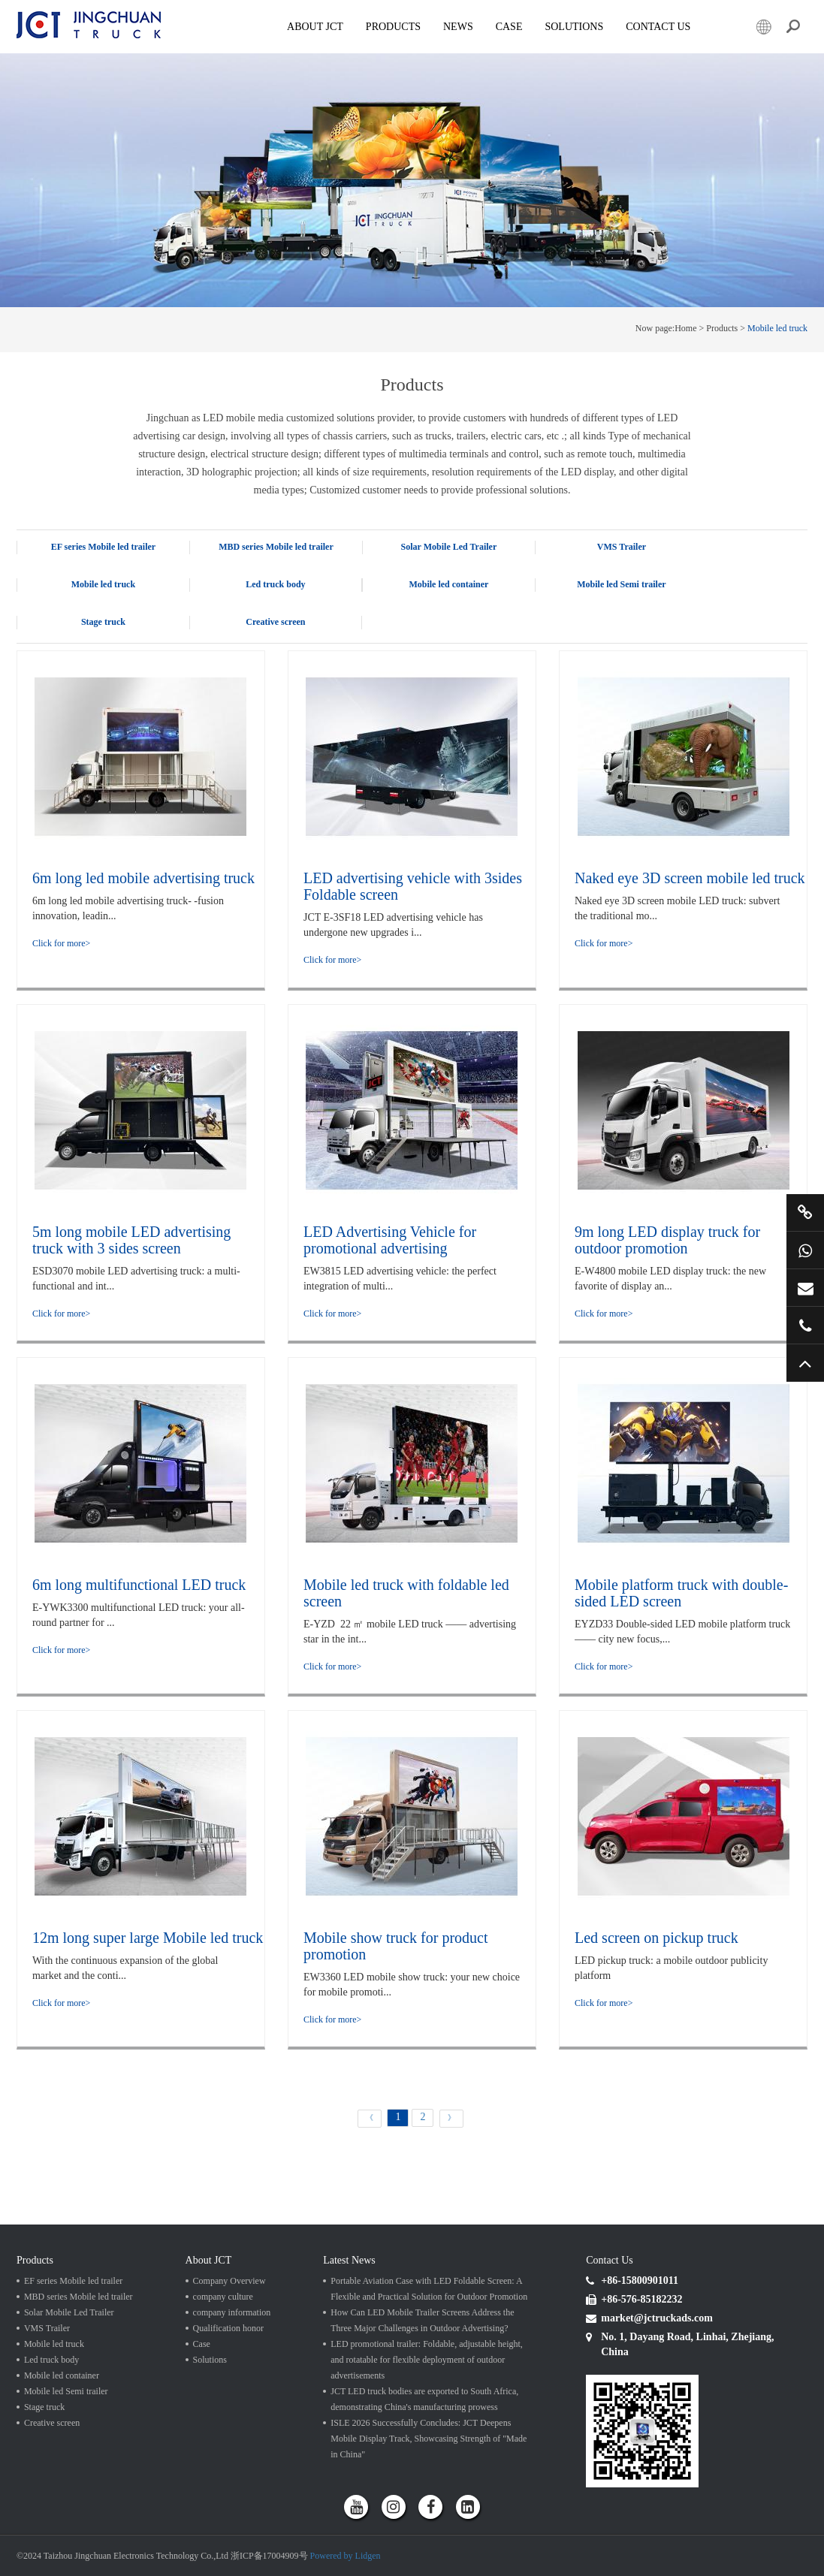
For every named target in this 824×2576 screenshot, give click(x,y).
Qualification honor (228, 2328)
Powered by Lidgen (345, 2555)
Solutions (210, 2359)
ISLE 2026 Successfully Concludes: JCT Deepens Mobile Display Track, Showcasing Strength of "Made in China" (429, 2439)
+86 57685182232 (805, 1326)
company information (232, 2312)
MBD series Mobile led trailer (276, 546)
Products (393, 26)
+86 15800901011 (805, 1250)
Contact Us (658, 26)
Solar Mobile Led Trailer (449, 546)
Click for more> (61, 943)
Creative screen (275, 622)
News (458, 26)
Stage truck (103, 622)
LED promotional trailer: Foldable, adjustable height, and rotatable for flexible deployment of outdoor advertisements (427, 2360)
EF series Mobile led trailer (103, 546)
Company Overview (229, 2281)
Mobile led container (448, 584)
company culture (223, 2296)
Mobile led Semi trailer (621, 584)
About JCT (315, 26)
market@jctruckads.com (805, 1288)
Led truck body (275, 584)
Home (685, 328)
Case (509, 26)
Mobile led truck (777, 328)
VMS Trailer (621, 546)
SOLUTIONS (574, 26)
